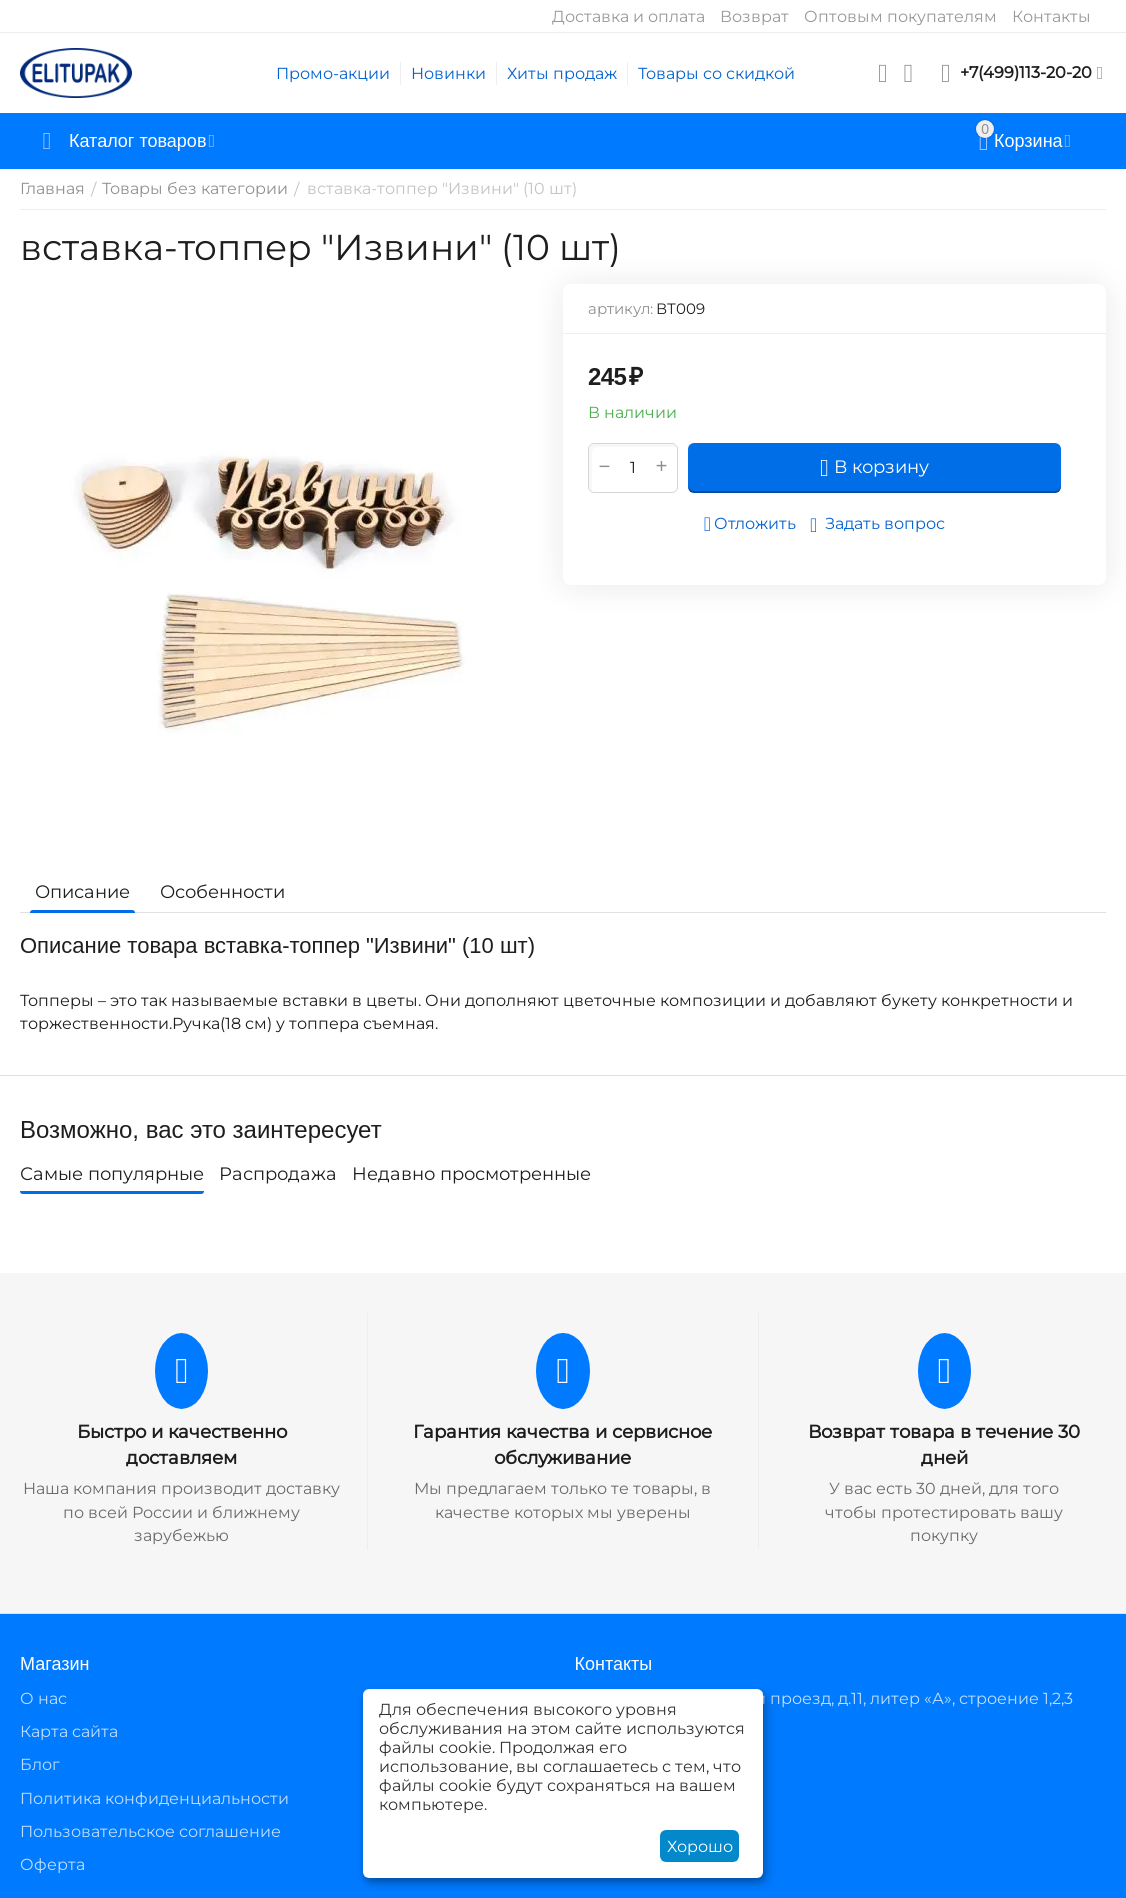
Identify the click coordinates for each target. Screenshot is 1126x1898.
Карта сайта (69, 1731)
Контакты (1051, 16)
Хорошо (700, 1846)
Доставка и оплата (628, 16)
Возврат (754, 16)
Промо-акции (333, 73)
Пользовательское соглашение (150, 1831)
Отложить (750, 524)
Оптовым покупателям (900, 16)
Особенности (222, 892)
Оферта (52, 1864)
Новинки (448, 73)
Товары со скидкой (716, 73)
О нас (43, 1698)
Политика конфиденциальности (154, 1798)
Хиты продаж (562, 73)
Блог (40, 1764)
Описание (82, 892)
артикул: (620, 308)
